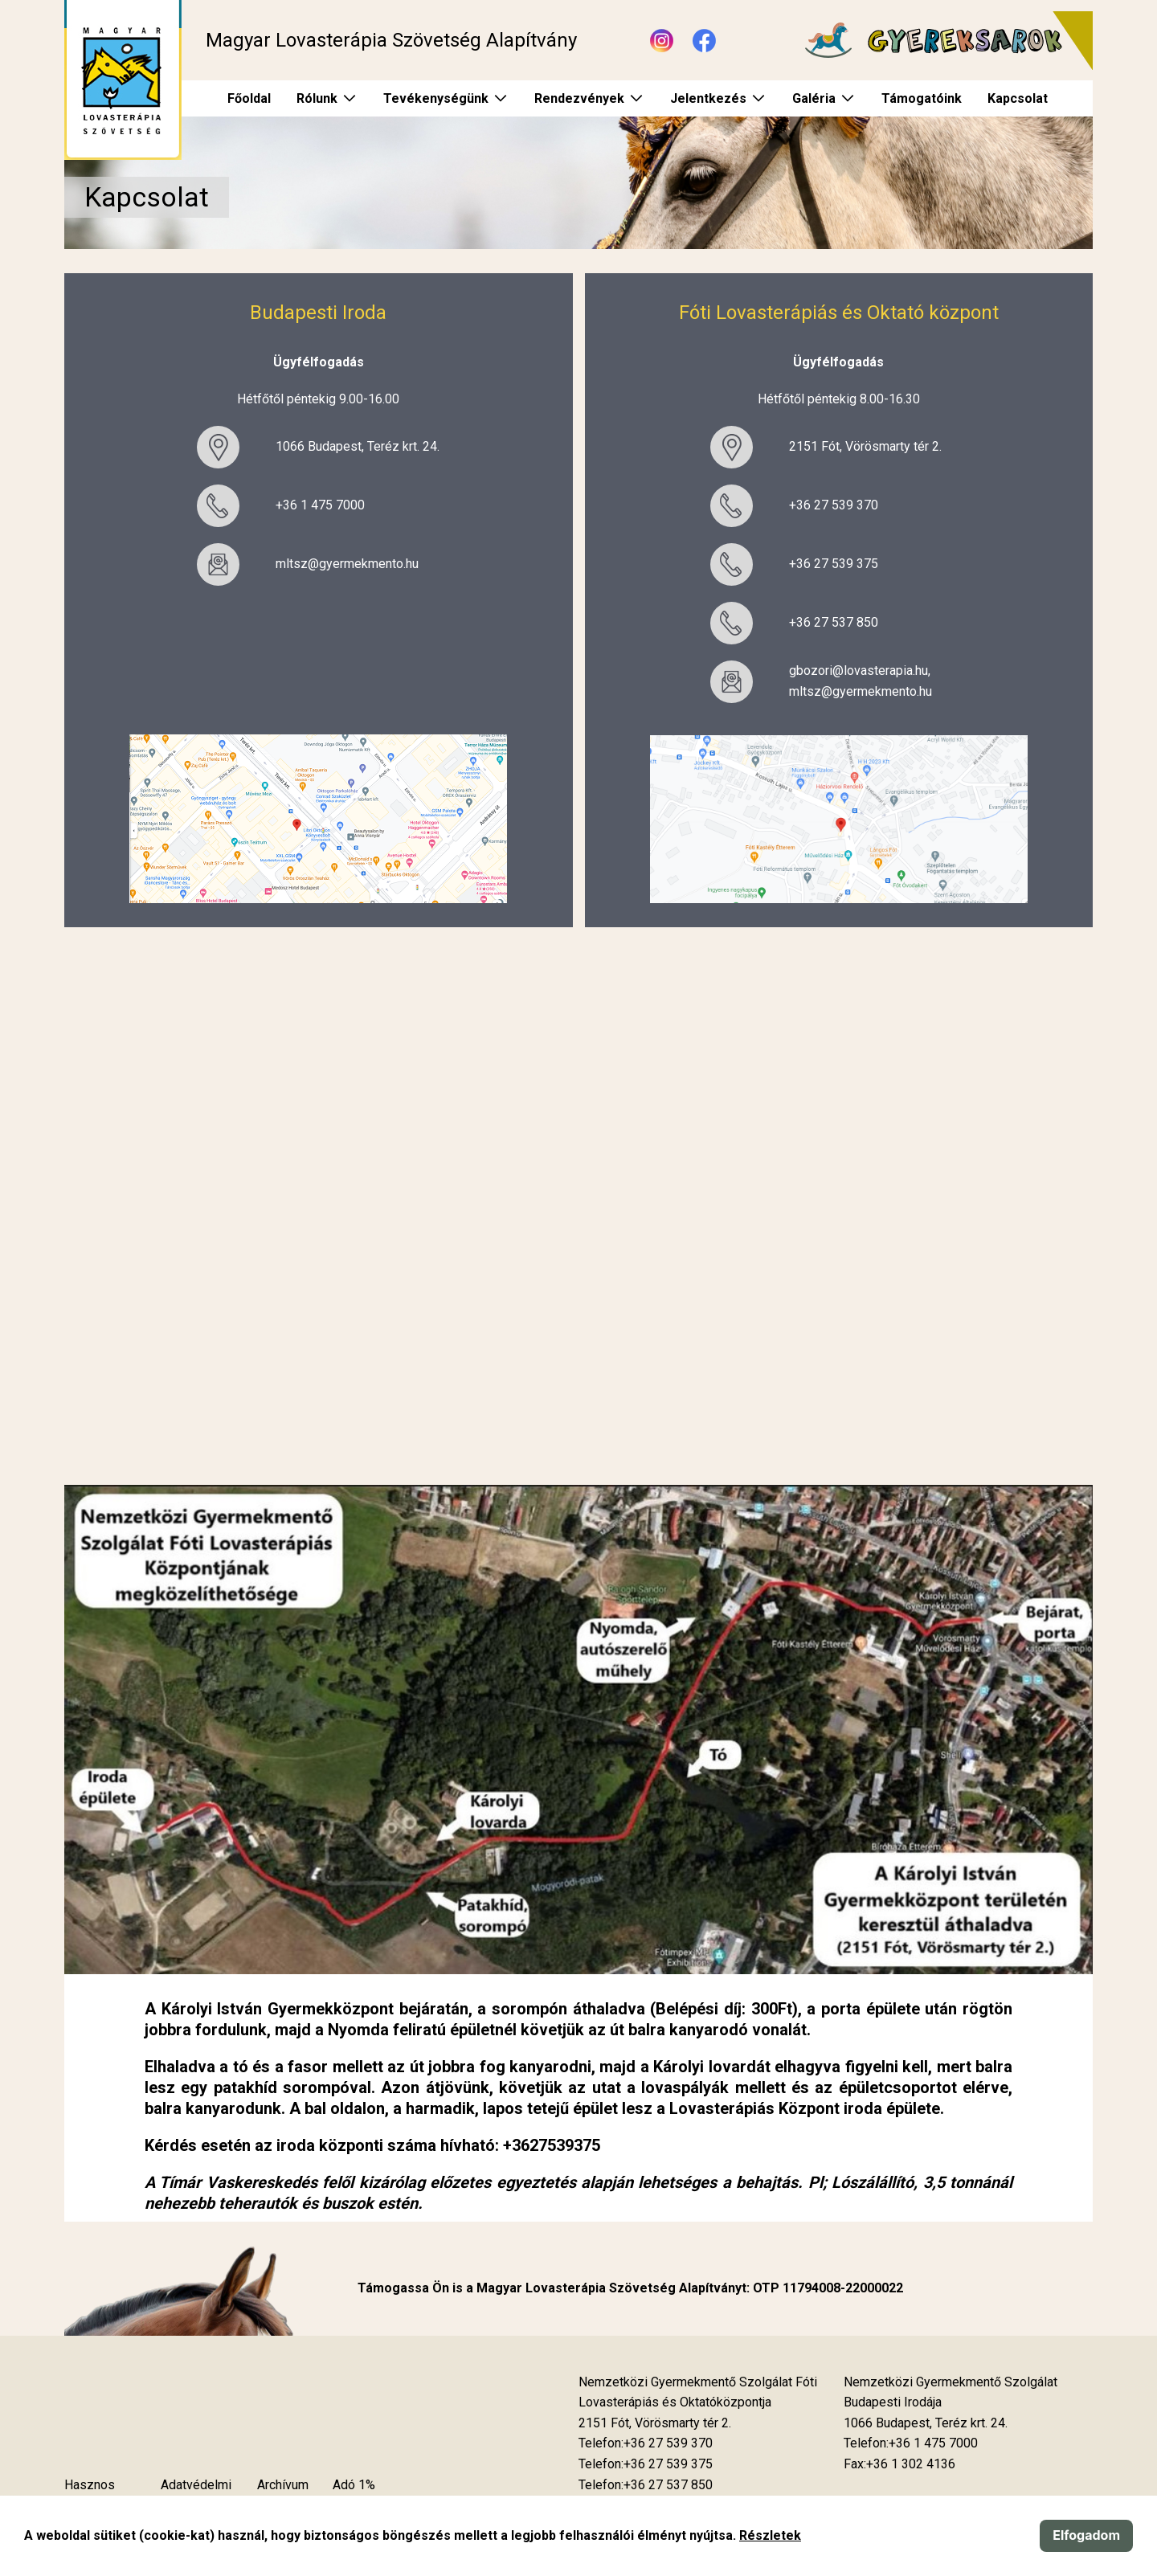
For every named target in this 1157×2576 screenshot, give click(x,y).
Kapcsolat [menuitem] (1017, 98)
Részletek (770, 2535)
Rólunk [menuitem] (316, 98)
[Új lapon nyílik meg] (654, 2423)
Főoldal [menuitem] (249, 98)
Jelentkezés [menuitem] (708, 98)
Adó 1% (354, 2484)
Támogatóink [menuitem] (921, 98)
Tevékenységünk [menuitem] (436, 98)
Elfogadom (1086, 2535)
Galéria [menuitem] (814, 98)
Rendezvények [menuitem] (579, 98)
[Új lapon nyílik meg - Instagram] (661, 40)
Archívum (283, 2484)
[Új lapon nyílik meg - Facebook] (704, 40)
